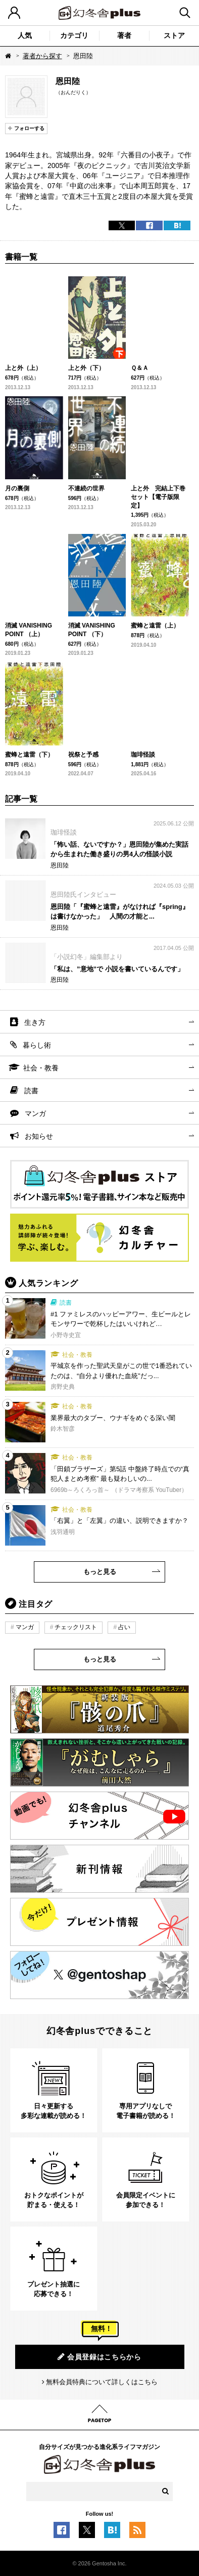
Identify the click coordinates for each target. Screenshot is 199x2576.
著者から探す (42, 56)
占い (124, 1627)
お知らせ (39, 1136)
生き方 (34, 1022)
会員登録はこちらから (99, 2356)
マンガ (35, 1113)
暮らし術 (37, 1045)
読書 (31, 1091)
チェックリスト (76, 1627)
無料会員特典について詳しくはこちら (102, 2382)
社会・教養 (41, 1068)
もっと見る (99, 1571)
